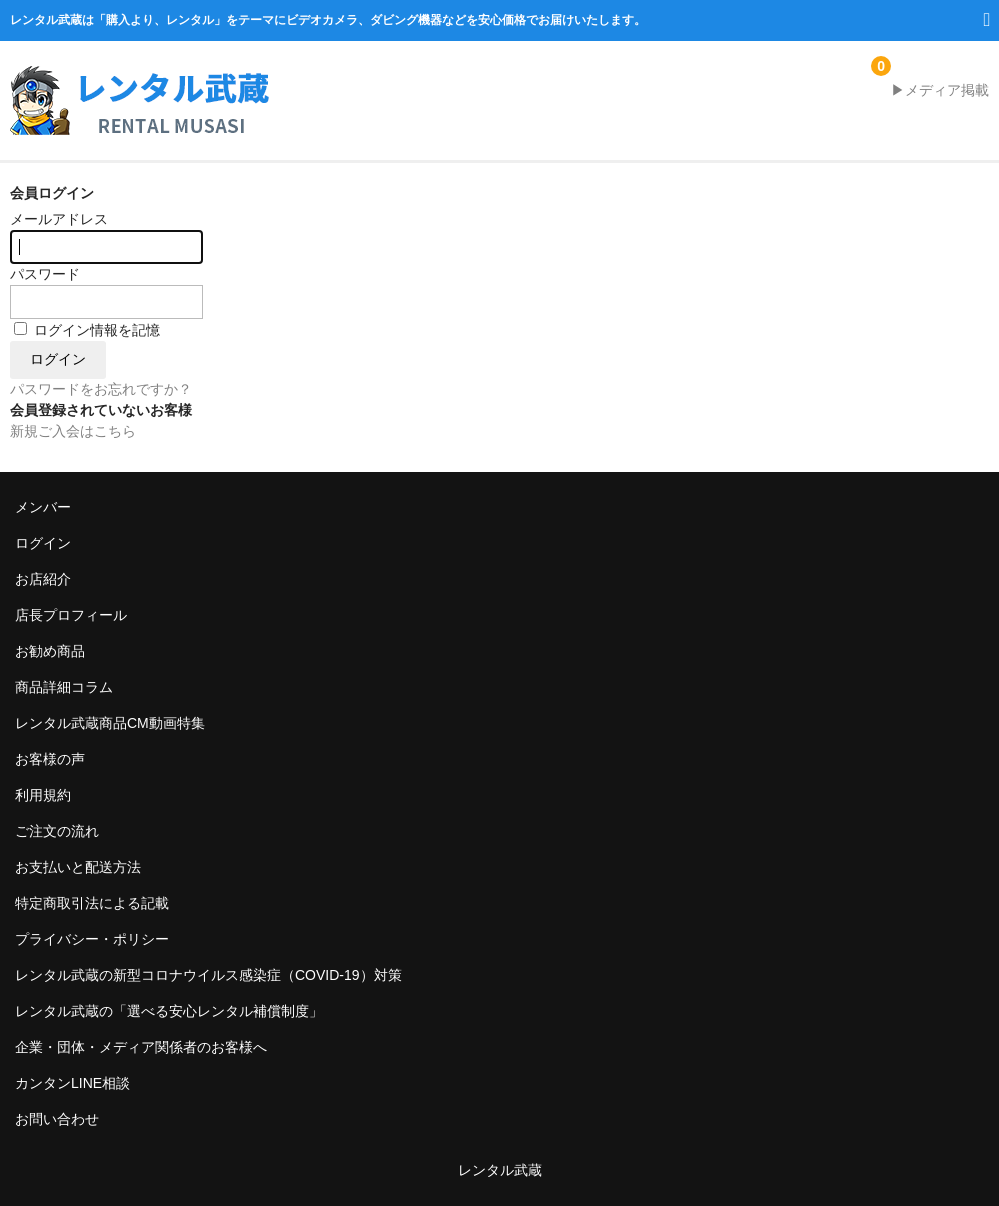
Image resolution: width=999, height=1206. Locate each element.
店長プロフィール (71, 615)
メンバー (43, 507)
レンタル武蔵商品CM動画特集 (110, 723)
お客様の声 (50, 759)
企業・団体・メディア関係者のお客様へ (141, 1047)
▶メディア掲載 (940, 90)
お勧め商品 (50, 651)
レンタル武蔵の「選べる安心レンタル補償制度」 (169, 1011)
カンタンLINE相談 (72, 1083)
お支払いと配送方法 (78, 867)
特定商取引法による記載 (92, 903)
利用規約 (43, 795)
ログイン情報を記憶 (87, 330)
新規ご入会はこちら (73, 431)
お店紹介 (43, 579)
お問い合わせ (57, 1119)
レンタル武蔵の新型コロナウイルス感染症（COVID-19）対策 (208, 975)
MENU (981, 27)
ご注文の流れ (57, 831)
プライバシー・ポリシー (92, 939)
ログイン (43, 543)
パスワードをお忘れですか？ (101, 389)
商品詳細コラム (64, 687)
